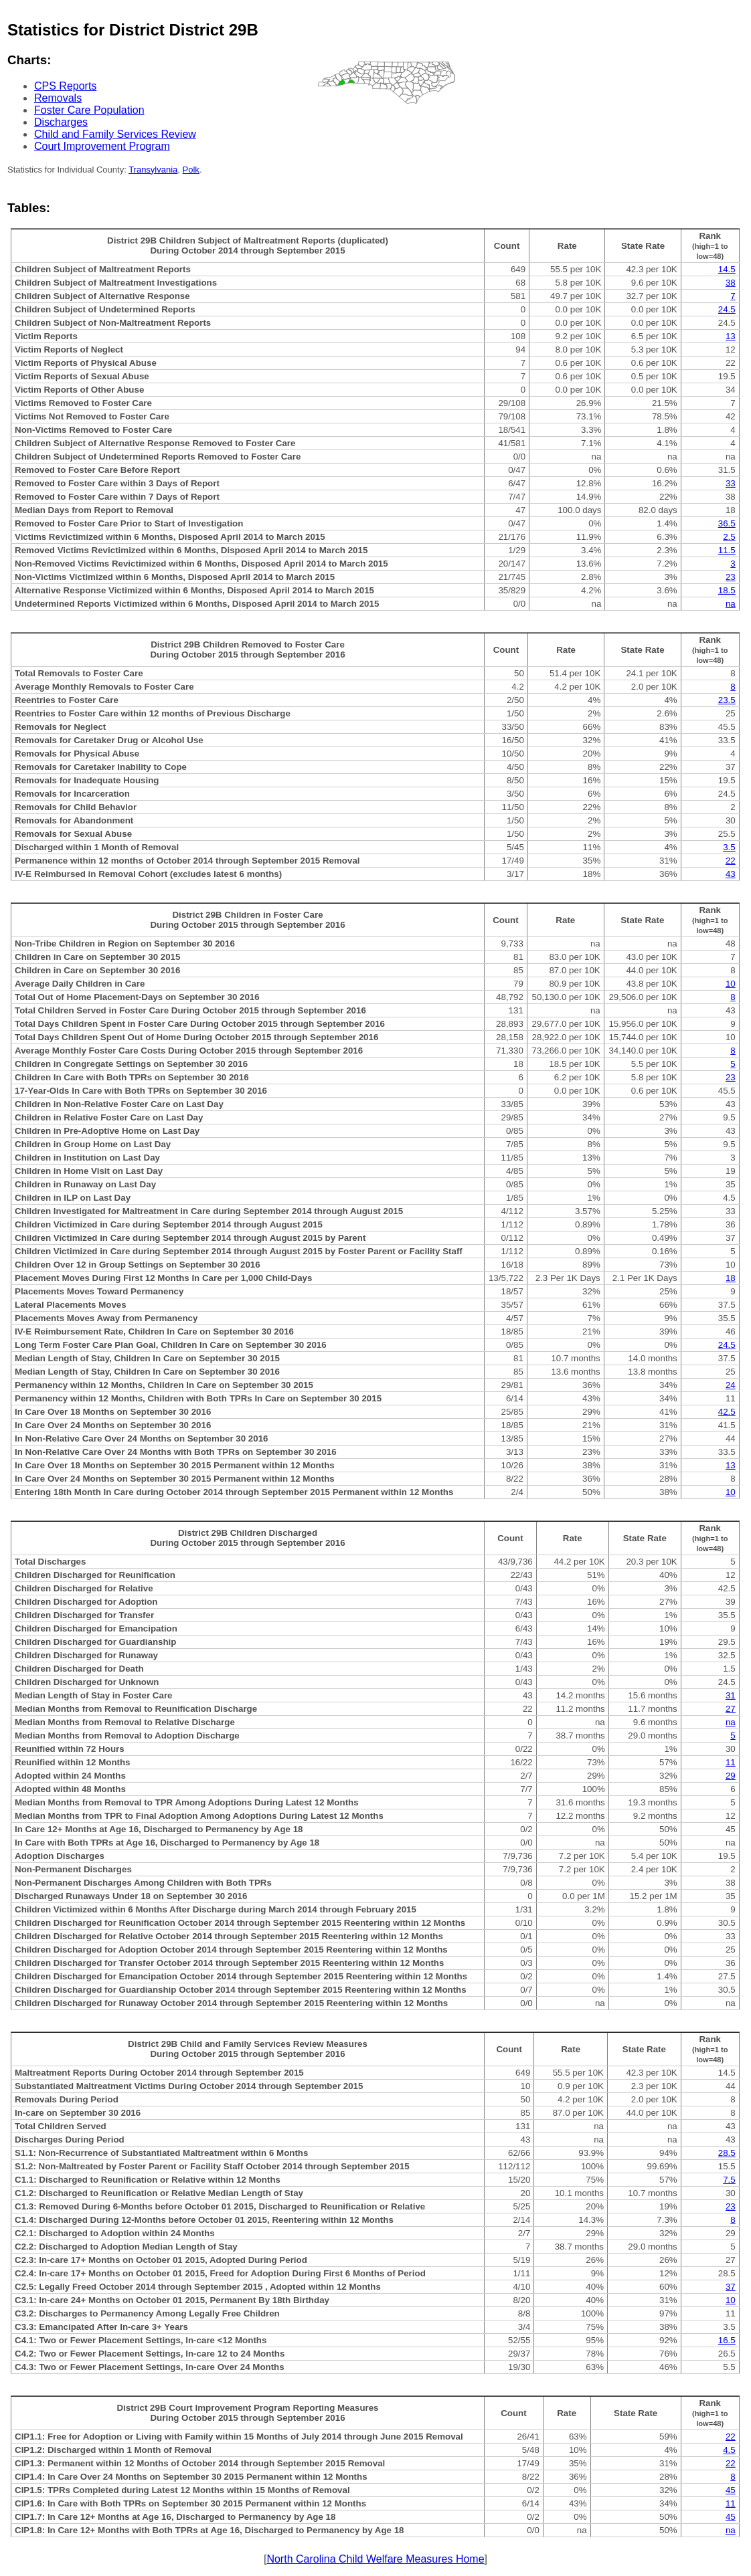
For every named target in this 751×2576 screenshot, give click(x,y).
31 (731, 1695)
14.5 (727, 269)
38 (731, 283)
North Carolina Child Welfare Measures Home (375, 2559)
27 (731, 1709)
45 (731, 2490)
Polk (191, 170)
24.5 (727, 309)
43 (731, 874)
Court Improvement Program (102, 146)
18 (731, 1278)
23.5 (727, 700)
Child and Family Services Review (115, 134)
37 (731, 2287)
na (731, 604)
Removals (58, 98)
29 (731, 1776)
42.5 (727, 1412)
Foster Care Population (89, 110)
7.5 (729, 2180)
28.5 (727, 2153)
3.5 (729, 847)
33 (731, 483)
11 (731, 1762)
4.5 (729, 2450)
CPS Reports (65, 86)
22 (731, 861)
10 (731, 984)
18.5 (727, 590)
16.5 (727, 2340)
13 (731, 336)
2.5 (729, 537)
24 (731, 1385)
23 (731, 577)
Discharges (61, 122)
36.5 (727, 523)
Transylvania (153, 170)
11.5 (727, 550)
